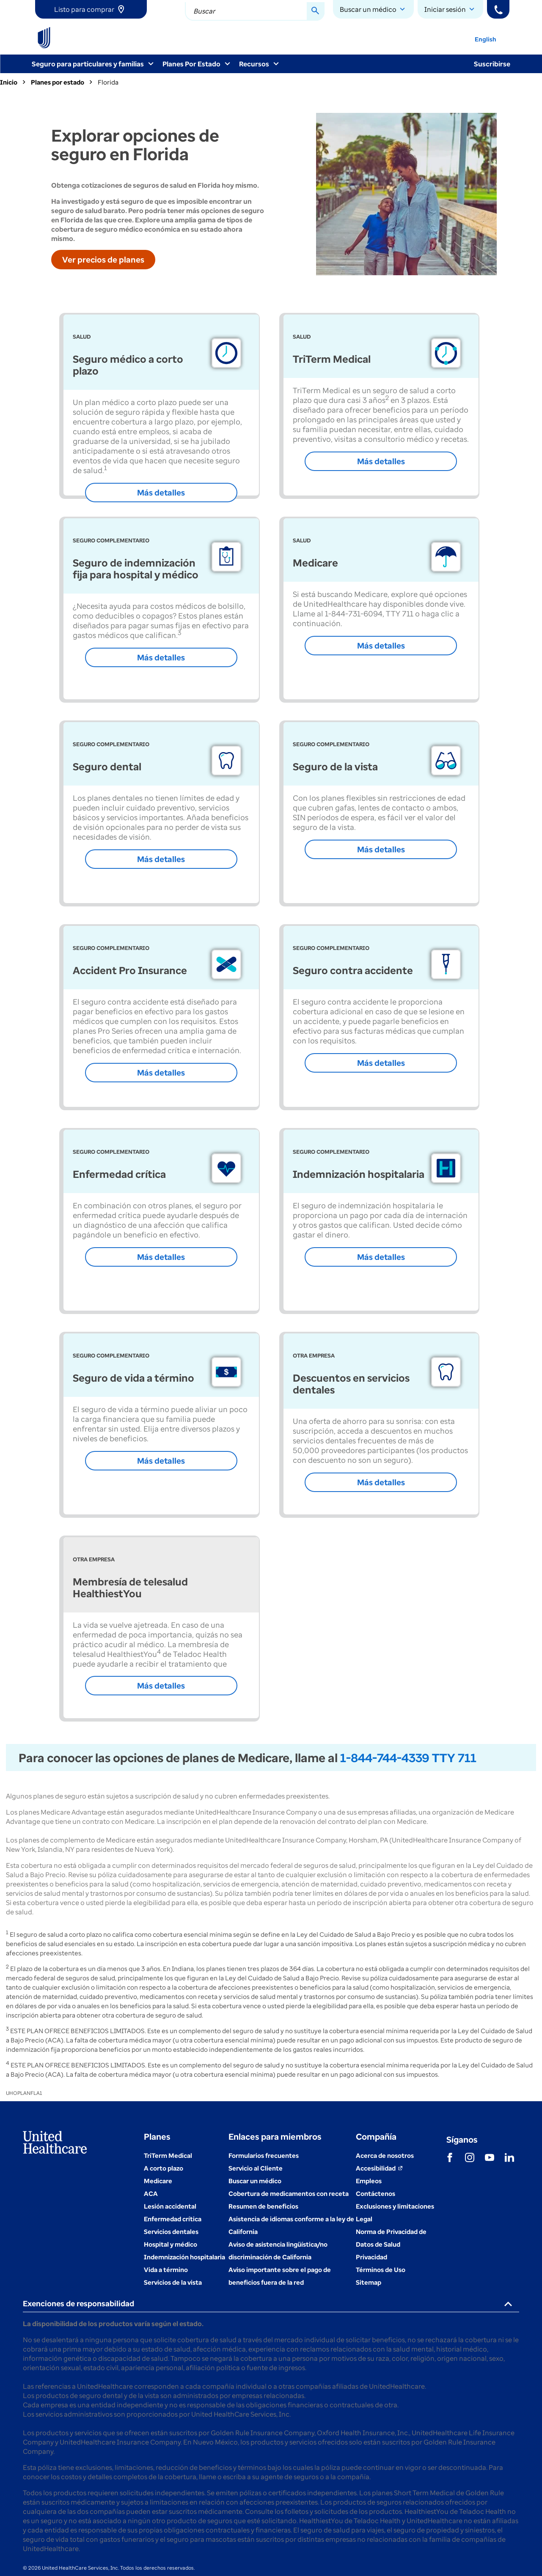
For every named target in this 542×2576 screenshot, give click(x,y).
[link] (91, 9)
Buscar (204, 11)
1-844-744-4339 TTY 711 (408, 1757)
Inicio (8, 82)
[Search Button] (316, 11)
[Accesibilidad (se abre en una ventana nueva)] (379, 2168)
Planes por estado (57, 82)
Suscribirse (492, 63)
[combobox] (255, 11)
